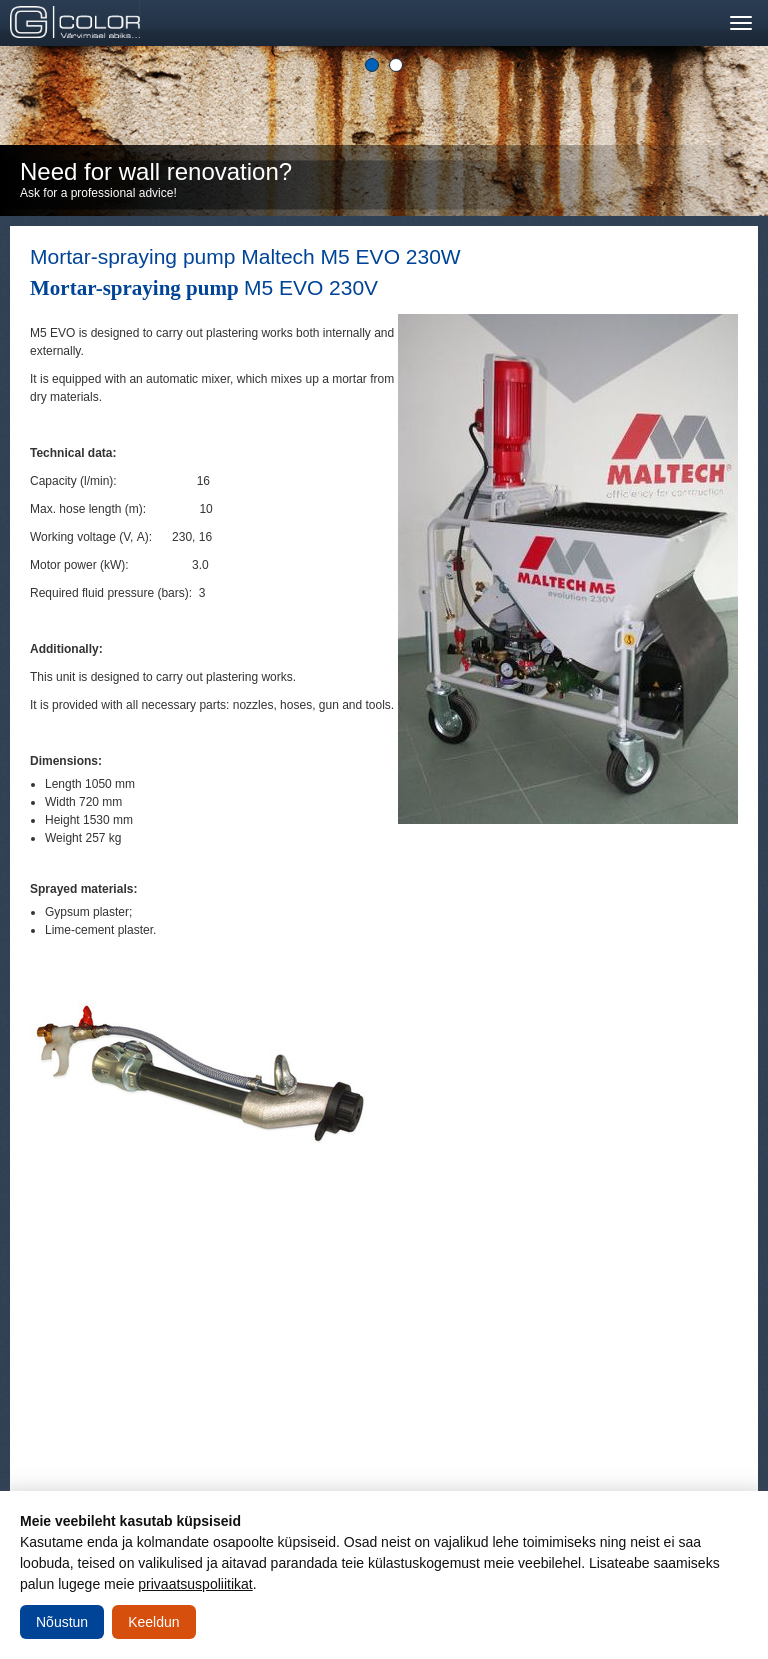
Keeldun (153, 1622)
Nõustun (62, 1622)
